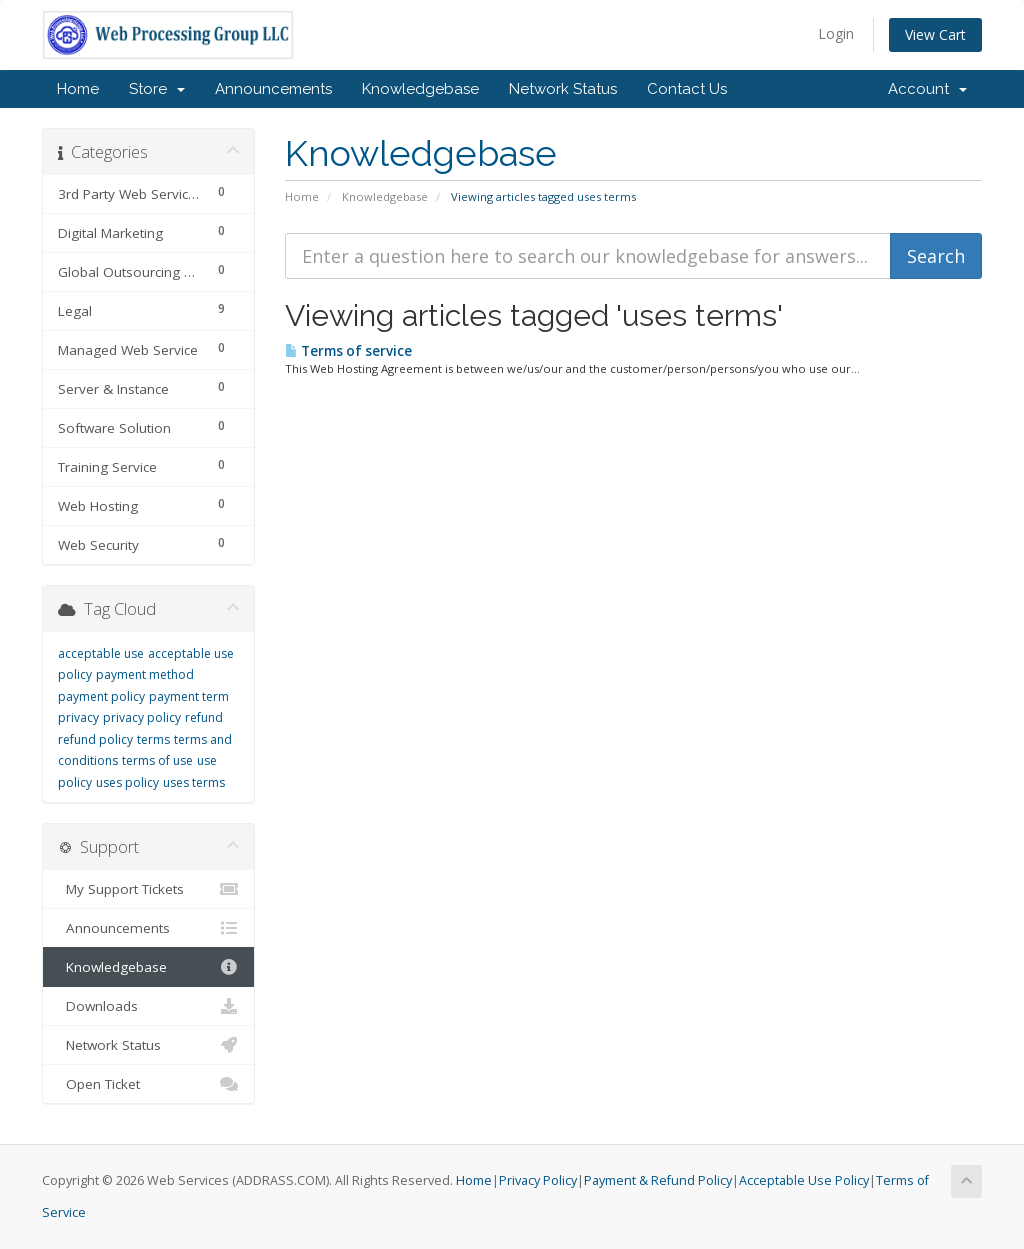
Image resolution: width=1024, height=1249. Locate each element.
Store (157, 89)
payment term (189, 696)
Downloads (148, 1006)
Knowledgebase (420, 89)
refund (204, 717)
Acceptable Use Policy (804, 1180)
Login (836, 33)
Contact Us (687, 89)
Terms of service (348, 351)
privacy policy (142, 717)
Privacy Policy (538, 1180)
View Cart (935, 34)
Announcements (273, 89)
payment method (145, 674)
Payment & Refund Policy (658, 1180)
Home (78, 89)
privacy (78, 717)
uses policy (127, 782)
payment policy (101, 696)
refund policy (95, 739)
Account (927, 89)
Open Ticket (148, 1084)
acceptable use (101, 653)
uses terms (194, 782)
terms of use (157, 760)
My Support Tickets (148, 889)
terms (153, 739)
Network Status (563, 89)
